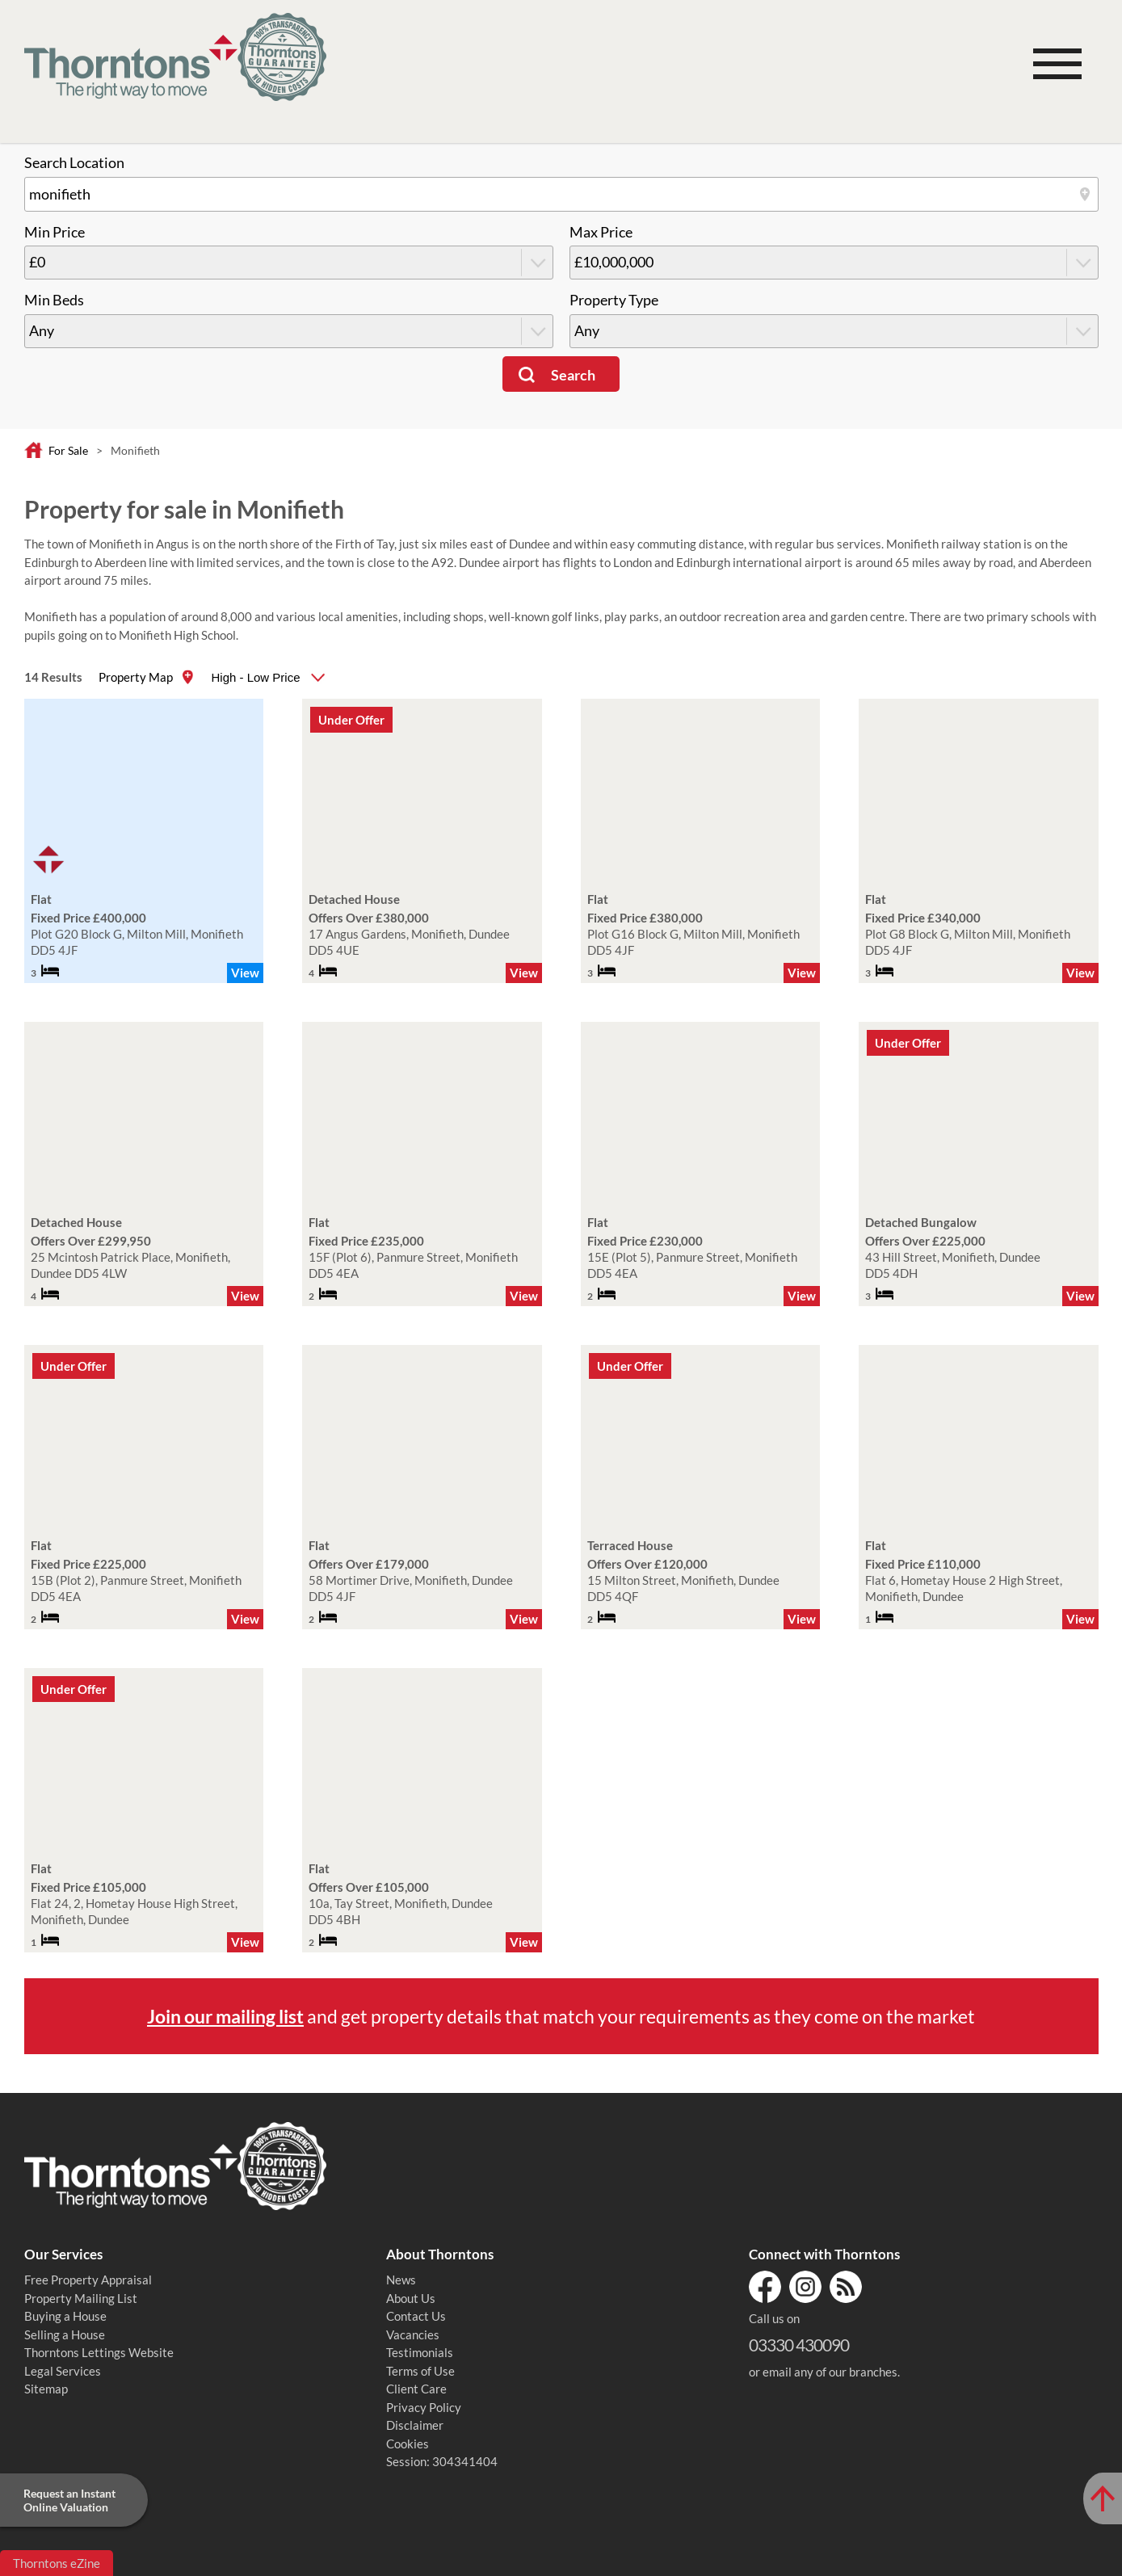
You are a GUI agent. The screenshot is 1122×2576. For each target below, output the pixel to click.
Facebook (765, 2287)
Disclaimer (414, 2425)
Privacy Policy (423, 2407)
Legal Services (62, 2371)
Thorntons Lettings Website (99, 2352)
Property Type (613, 300)
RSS (846, 2287)
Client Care (416, 2388)
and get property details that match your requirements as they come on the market (561, 2016)
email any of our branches (830, 2371)
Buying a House (65, 2316)
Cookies (407, 2443)
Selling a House (64, 2334)
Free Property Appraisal (88, 2279)
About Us (410, 2298)
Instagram (805, 2287)
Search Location (74, 162)
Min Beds (54, 300)
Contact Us (416, 2316)
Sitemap (46, 2388)
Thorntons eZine (56, 2563)
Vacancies (412, 2334)
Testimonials (419, 2352)
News (401, 2279)
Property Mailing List (80, 2298)
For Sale (68, 450)
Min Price (54, 232)
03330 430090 (799, 2344)
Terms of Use (420, 2371)
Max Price (600, 232)
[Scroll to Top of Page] (1102, 2498)
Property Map (136, 677)
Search (573, 375)
